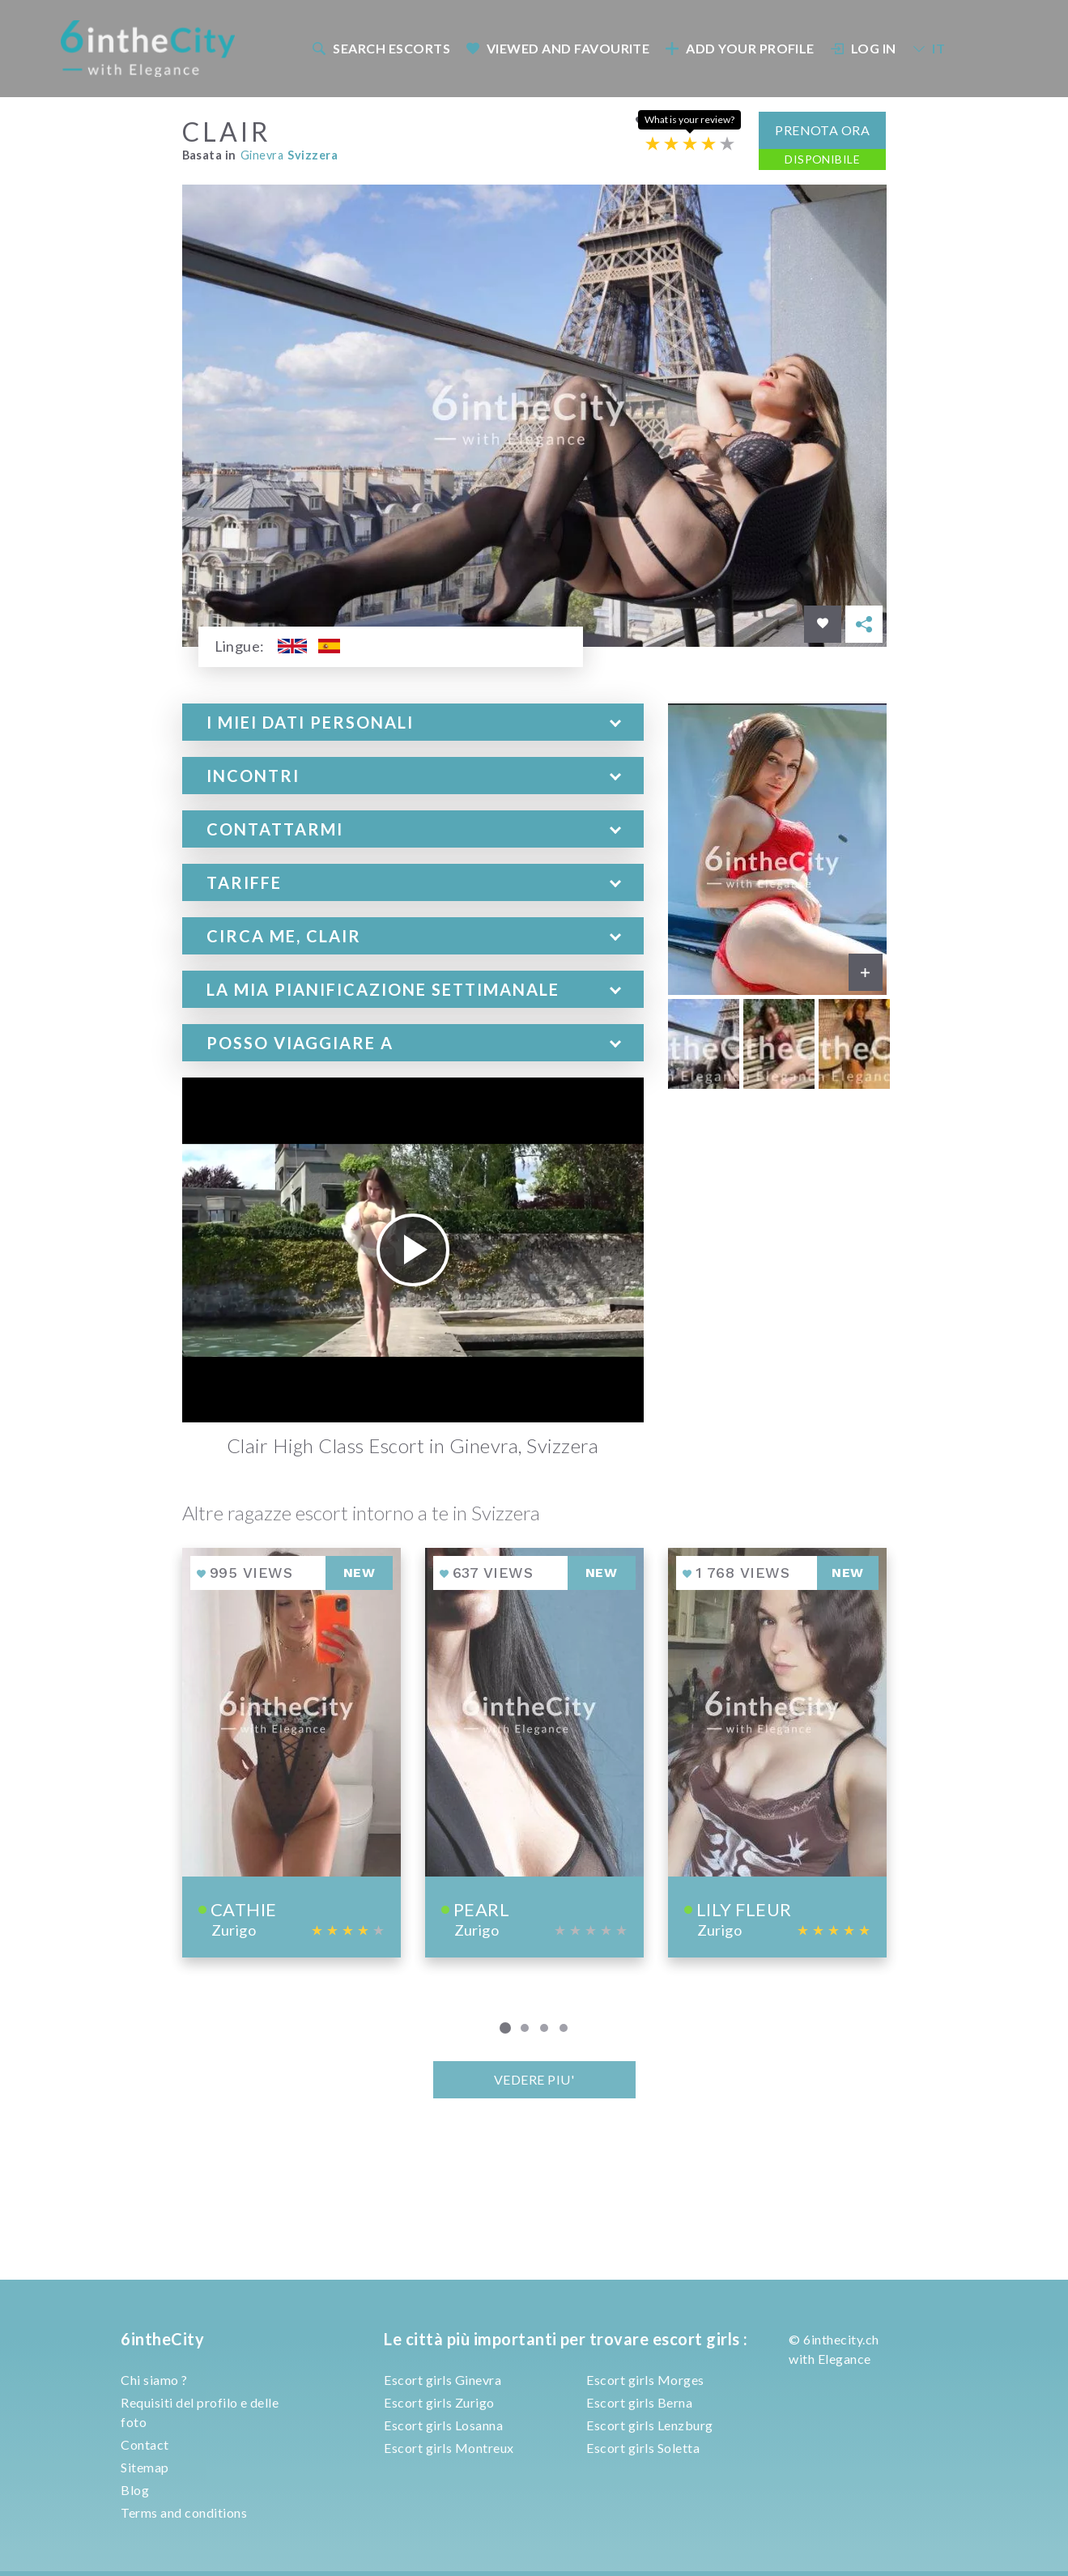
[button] (413, 722)
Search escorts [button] (381, 48)
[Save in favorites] (822, 624)
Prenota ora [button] (822, 130)
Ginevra (261, 155)
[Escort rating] (689, 143)
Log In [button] (863, 48)
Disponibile (822, 159)
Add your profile (740, 48)
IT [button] (929, 48)
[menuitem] (380, 48)
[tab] (413, 722)
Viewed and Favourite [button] (557, 48)
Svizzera (312, 155)
